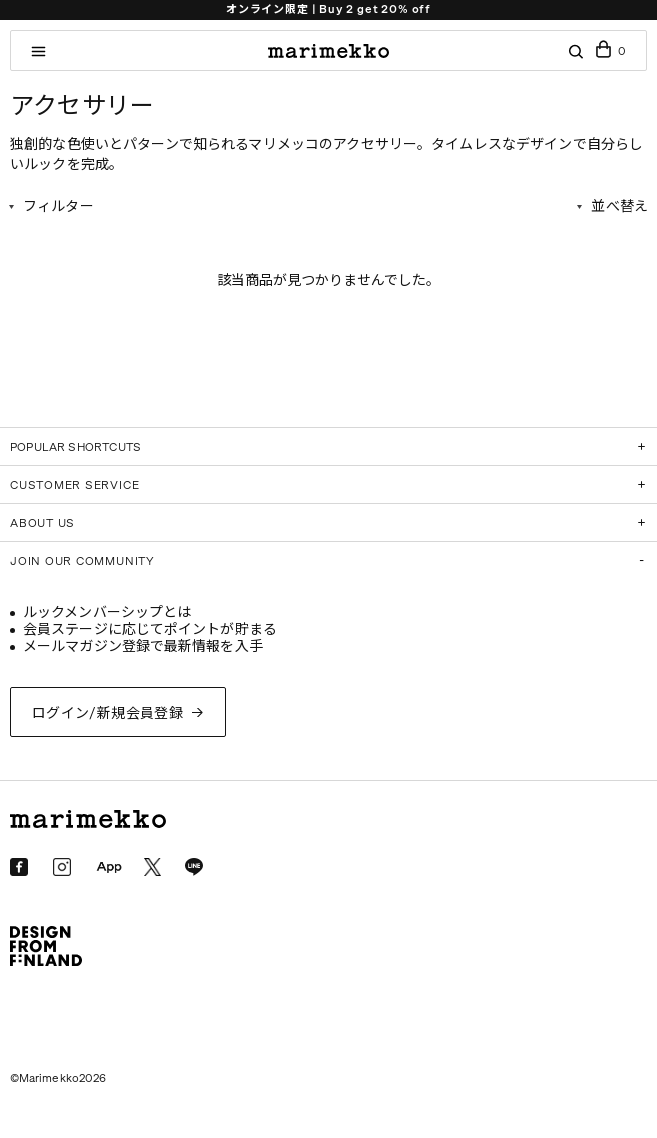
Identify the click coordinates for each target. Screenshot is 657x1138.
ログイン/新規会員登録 (108, 713)
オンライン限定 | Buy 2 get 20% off (328, 9)
